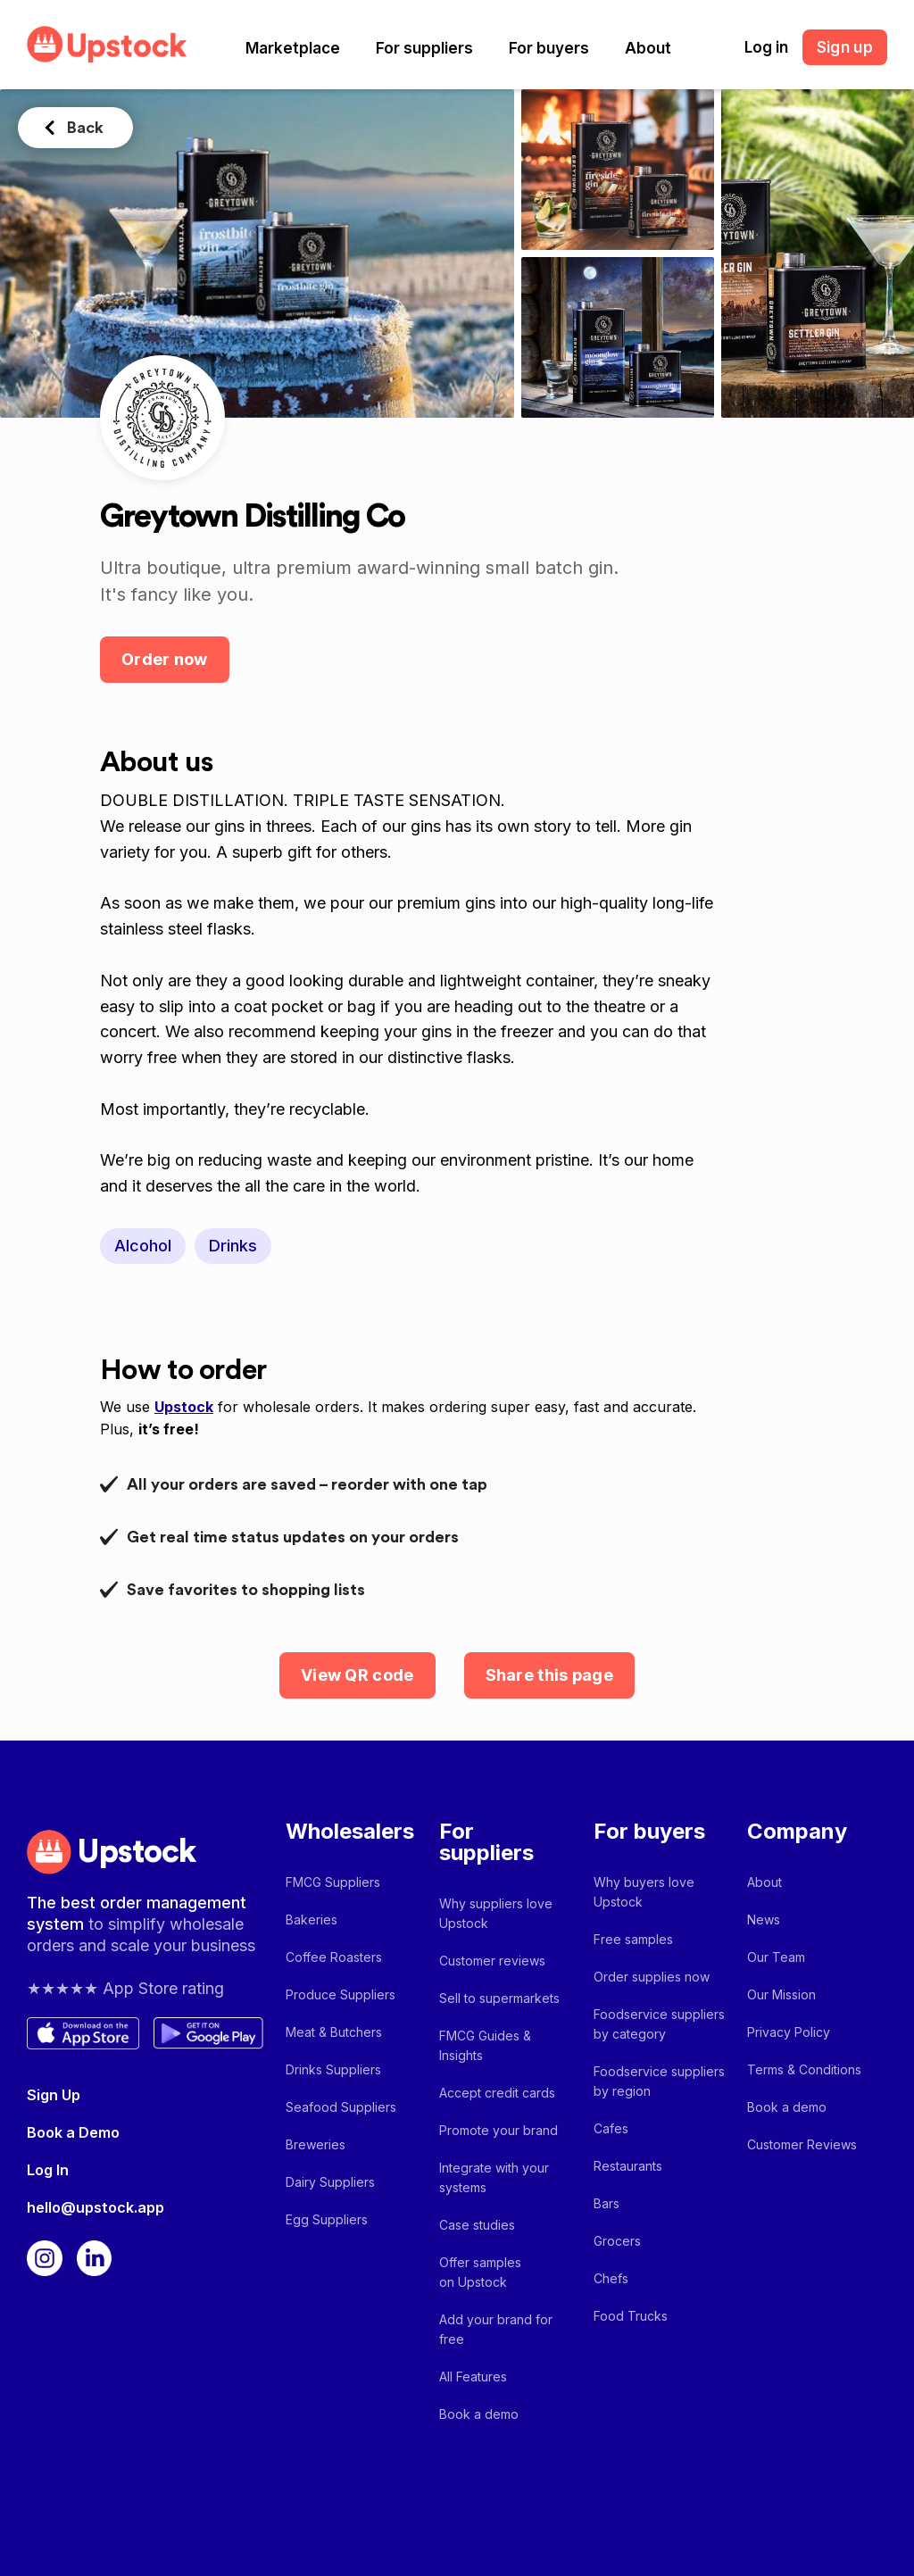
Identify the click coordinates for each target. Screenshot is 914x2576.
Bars (606, 2203)
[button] (293, 48)
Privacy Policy (788, 2032)
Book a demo (479, 2414)
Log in (766, 47)
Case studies (477, 2224)
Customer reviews (492, 1960)
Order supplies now (652, 1976)
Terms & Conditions (804, 2069)
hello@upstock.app (95, 2207)
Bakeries (311, 1919)
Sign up (845, 47)
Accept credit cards (497, 2092)
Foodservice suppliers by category (659, 2024)
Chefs (611, 2278)
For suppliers (424, 48)
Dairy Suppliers (330, 2182)
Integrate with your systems (494, 2177)
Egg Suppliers (327, 2219)
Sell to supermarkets (499, 1998)
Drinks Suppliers (333, 2069)
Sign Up (53, 2095)
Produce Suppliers (340, 1994)
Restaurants (628, 2165)
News (763, 1919)
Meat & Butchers (334, 2032)
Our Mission (781, 1994)
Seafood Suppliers (341, 2107)
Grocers (617, 2240)
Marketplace (292, 48)
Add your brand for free (496, 2329)
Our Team (776, 1957)
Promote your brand (498, 2130)
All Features (473, 2376)
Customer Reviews (802, 2144)
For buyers (549, 48)
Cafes (611, 2128)
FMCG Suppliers (333, 1882)
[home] (107, 44)
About (648, 48)
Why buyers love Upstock (644, 1891)
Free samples (633, 1939)
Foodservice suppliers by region (659, 2081)
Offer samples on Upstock (480, 2272)
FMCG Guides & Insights (485, 2045)
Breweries (315, 2144)
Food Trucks (631, 2315)
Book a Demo (73, 2132)
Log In (48, 2170)
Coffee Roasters (334, 1957)
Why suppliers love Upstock (496, 1913)
